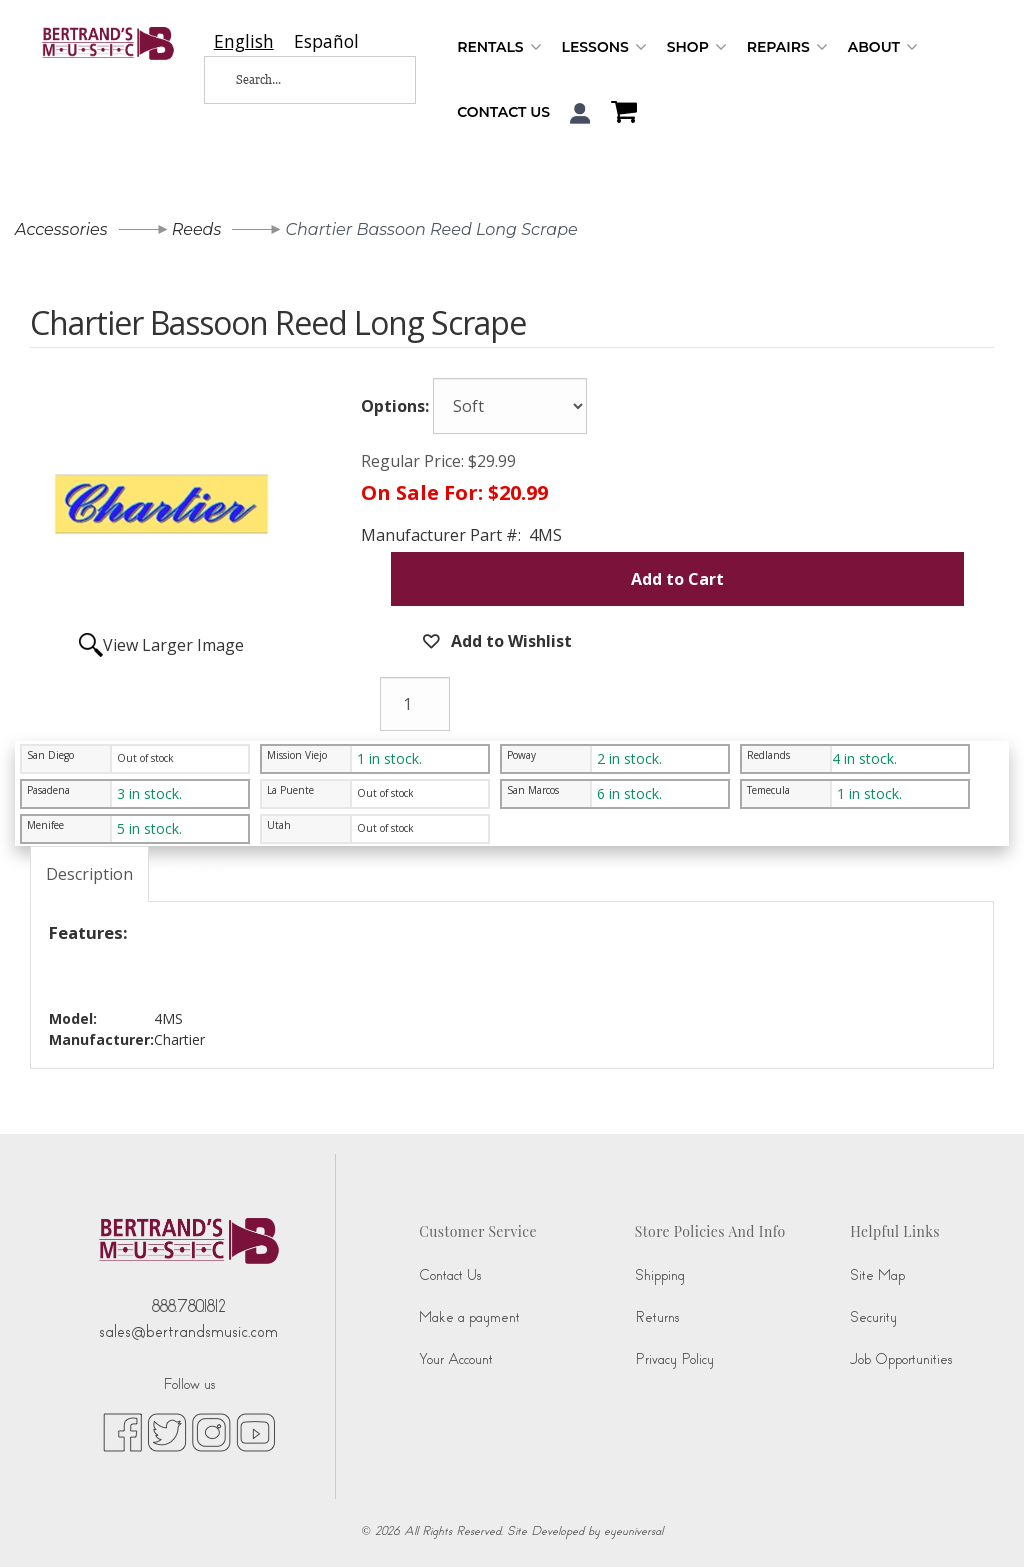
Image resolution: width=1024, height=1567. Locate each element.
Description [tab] (89, 874)
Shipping (660, 1275)
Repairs (787, 47)
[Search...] (296, 80)
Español (326, 41)
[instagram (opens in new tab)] (211, 1431)
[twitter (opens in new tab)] (167, 1431)
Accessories (61, 229)
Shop (697, 47)
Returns (657, 1317)
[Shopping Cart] (619, 114)
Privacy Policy (674, 1359)
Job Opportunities (901, 1359)
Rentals (499, 47)
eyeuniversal (633, 1531)
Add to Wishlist (509, 641)
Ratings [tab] (195, 874)
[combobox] (244, 41)
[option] (326, 41)
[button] (580, 113)
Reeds (197, 229)
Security (873, 1317)
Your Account (456, 1359)
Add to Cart (677, 579)
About (883, 47)
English (244, 41)
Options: (395, 406)
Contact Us (503, 112)
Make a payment (469, 1317)
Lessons (604, 47)
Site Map (877, 1275)
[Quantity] (415, 704)
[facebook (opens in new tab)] (122, 1431)
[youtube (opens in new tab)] (255, 1431)
